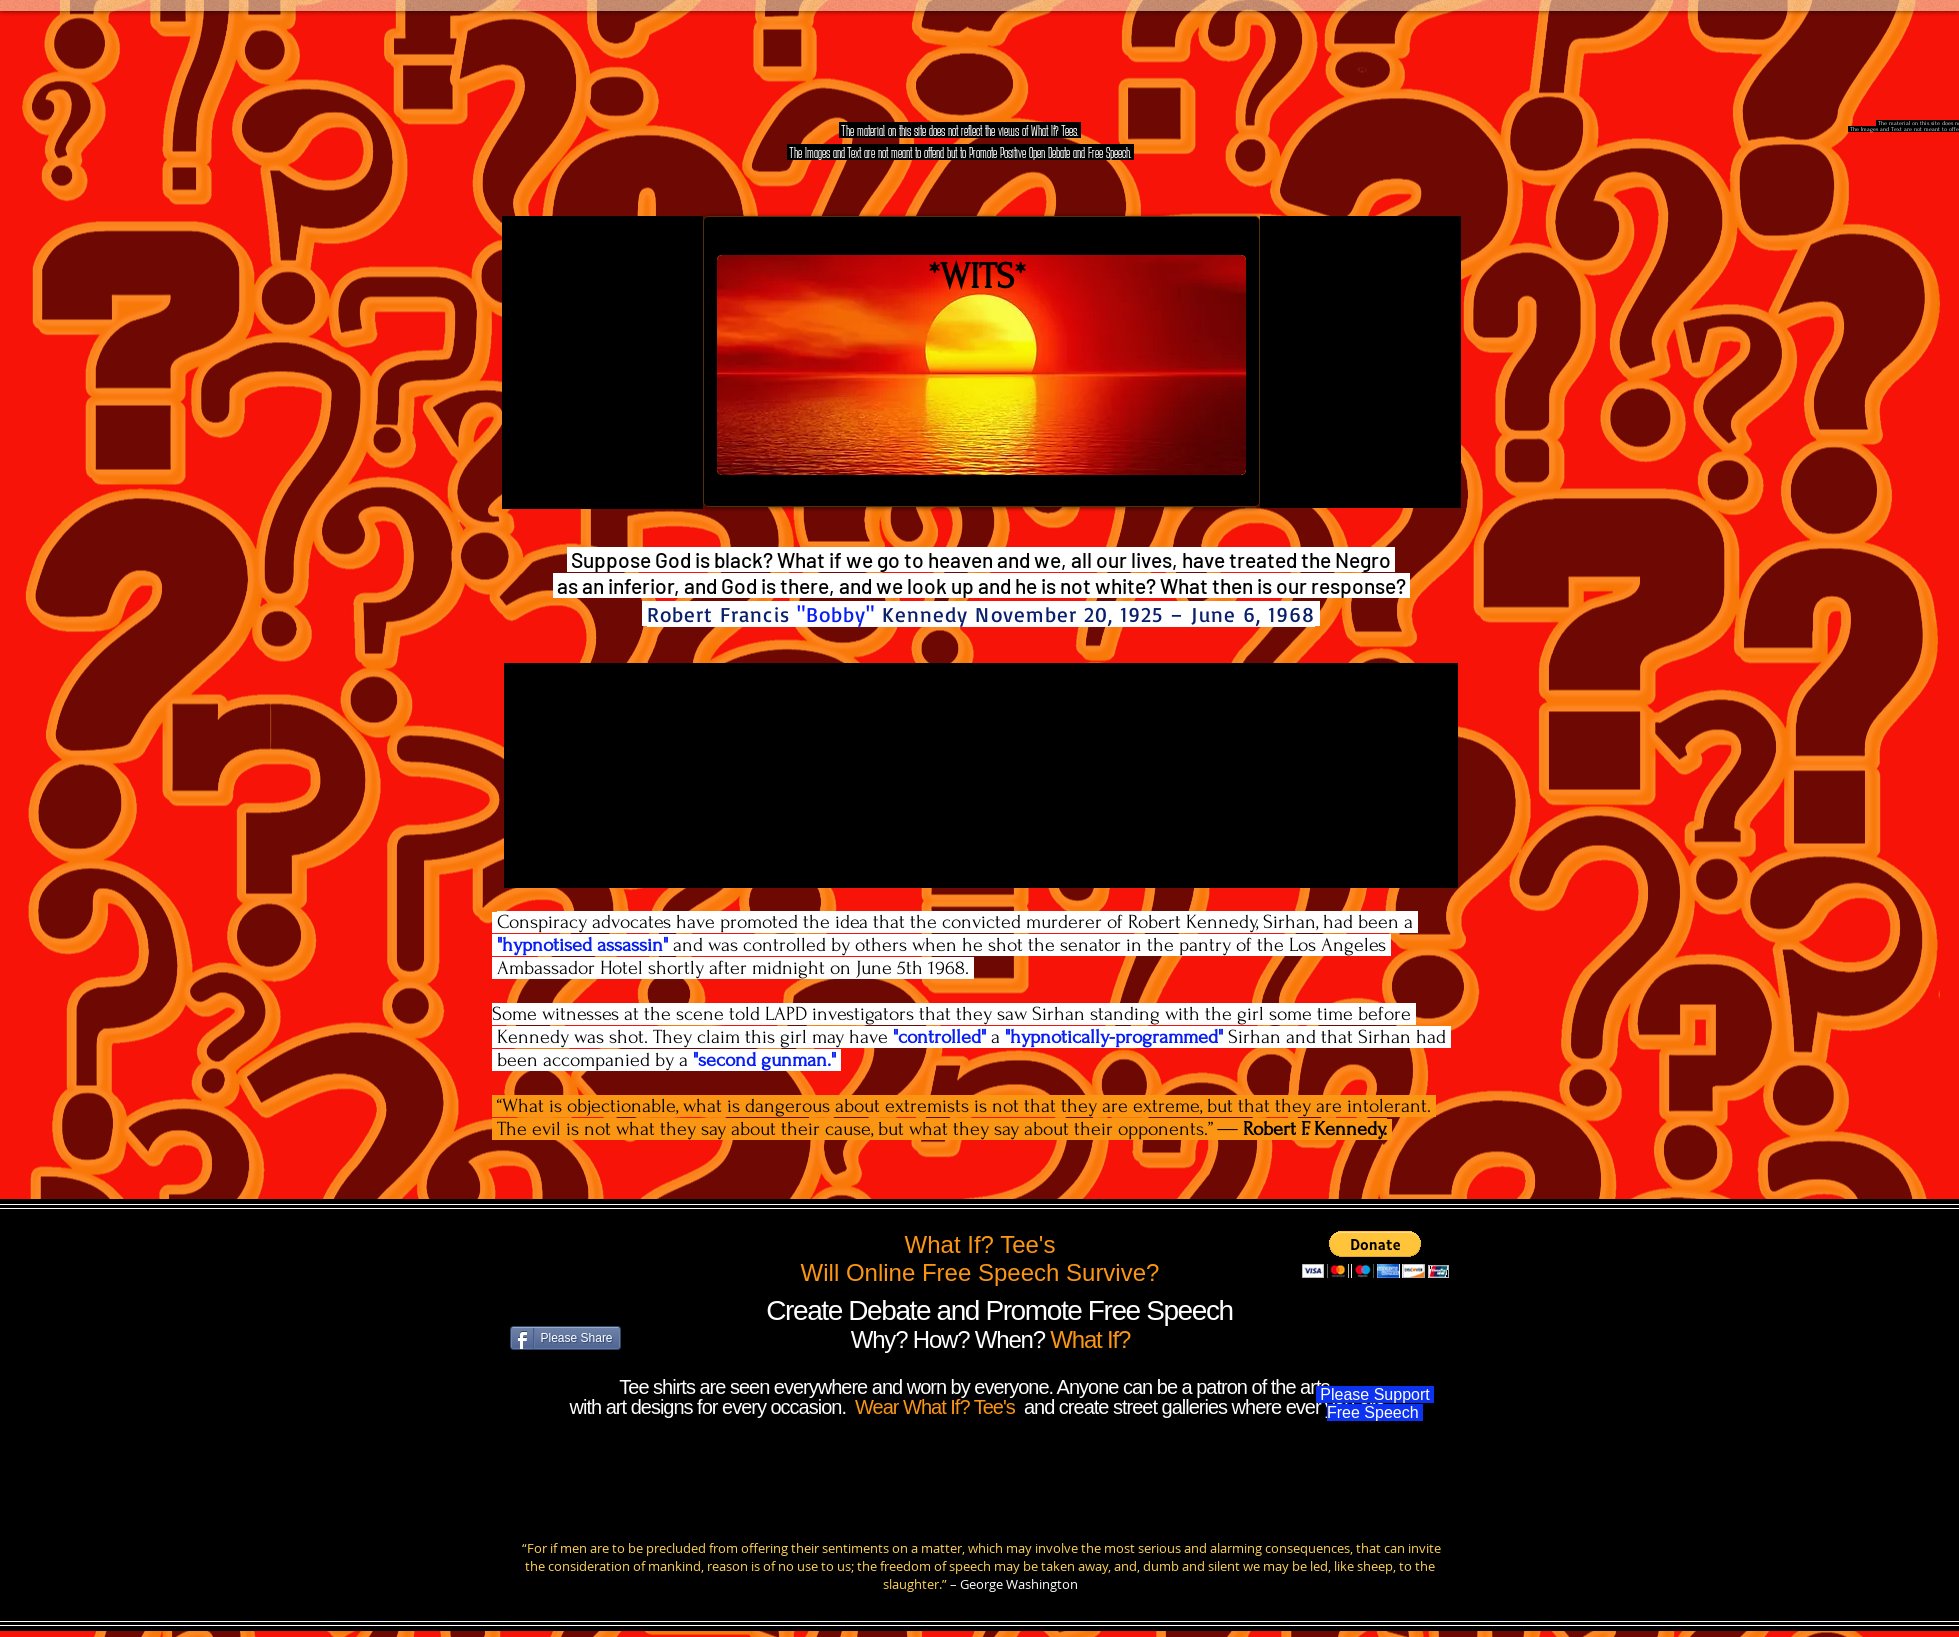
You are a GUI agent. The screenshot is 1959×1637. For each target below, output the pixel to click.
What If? (1090, 1339)
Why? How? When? (951, 1339)
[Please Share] (565, 1338)
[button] (1375, 1254)
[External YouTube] (602, 362)
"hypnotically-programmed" (1114, 1037)
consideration (589, 1566)
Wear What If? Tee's (937, 1407)
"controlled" (939, 1037)
